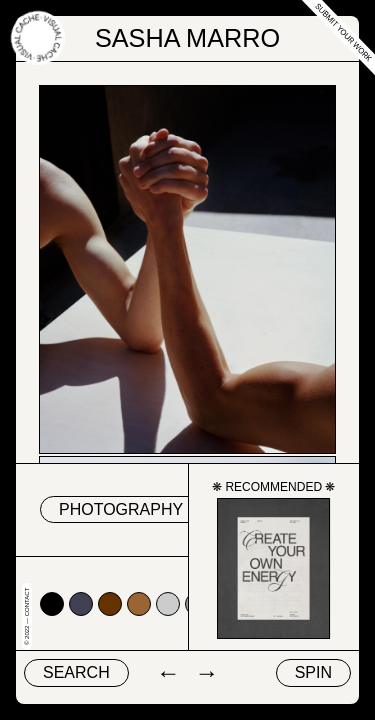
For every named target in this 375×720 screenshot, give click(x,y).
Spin (313, 672)
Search (76, 672)
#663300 (110, 604)
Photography (121, 509)
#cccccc (168, 604)
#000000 (52, 604)
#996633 (139, 604)
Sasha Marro (187, 38)
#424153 (81, 604)
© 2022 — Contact (27, 616)
